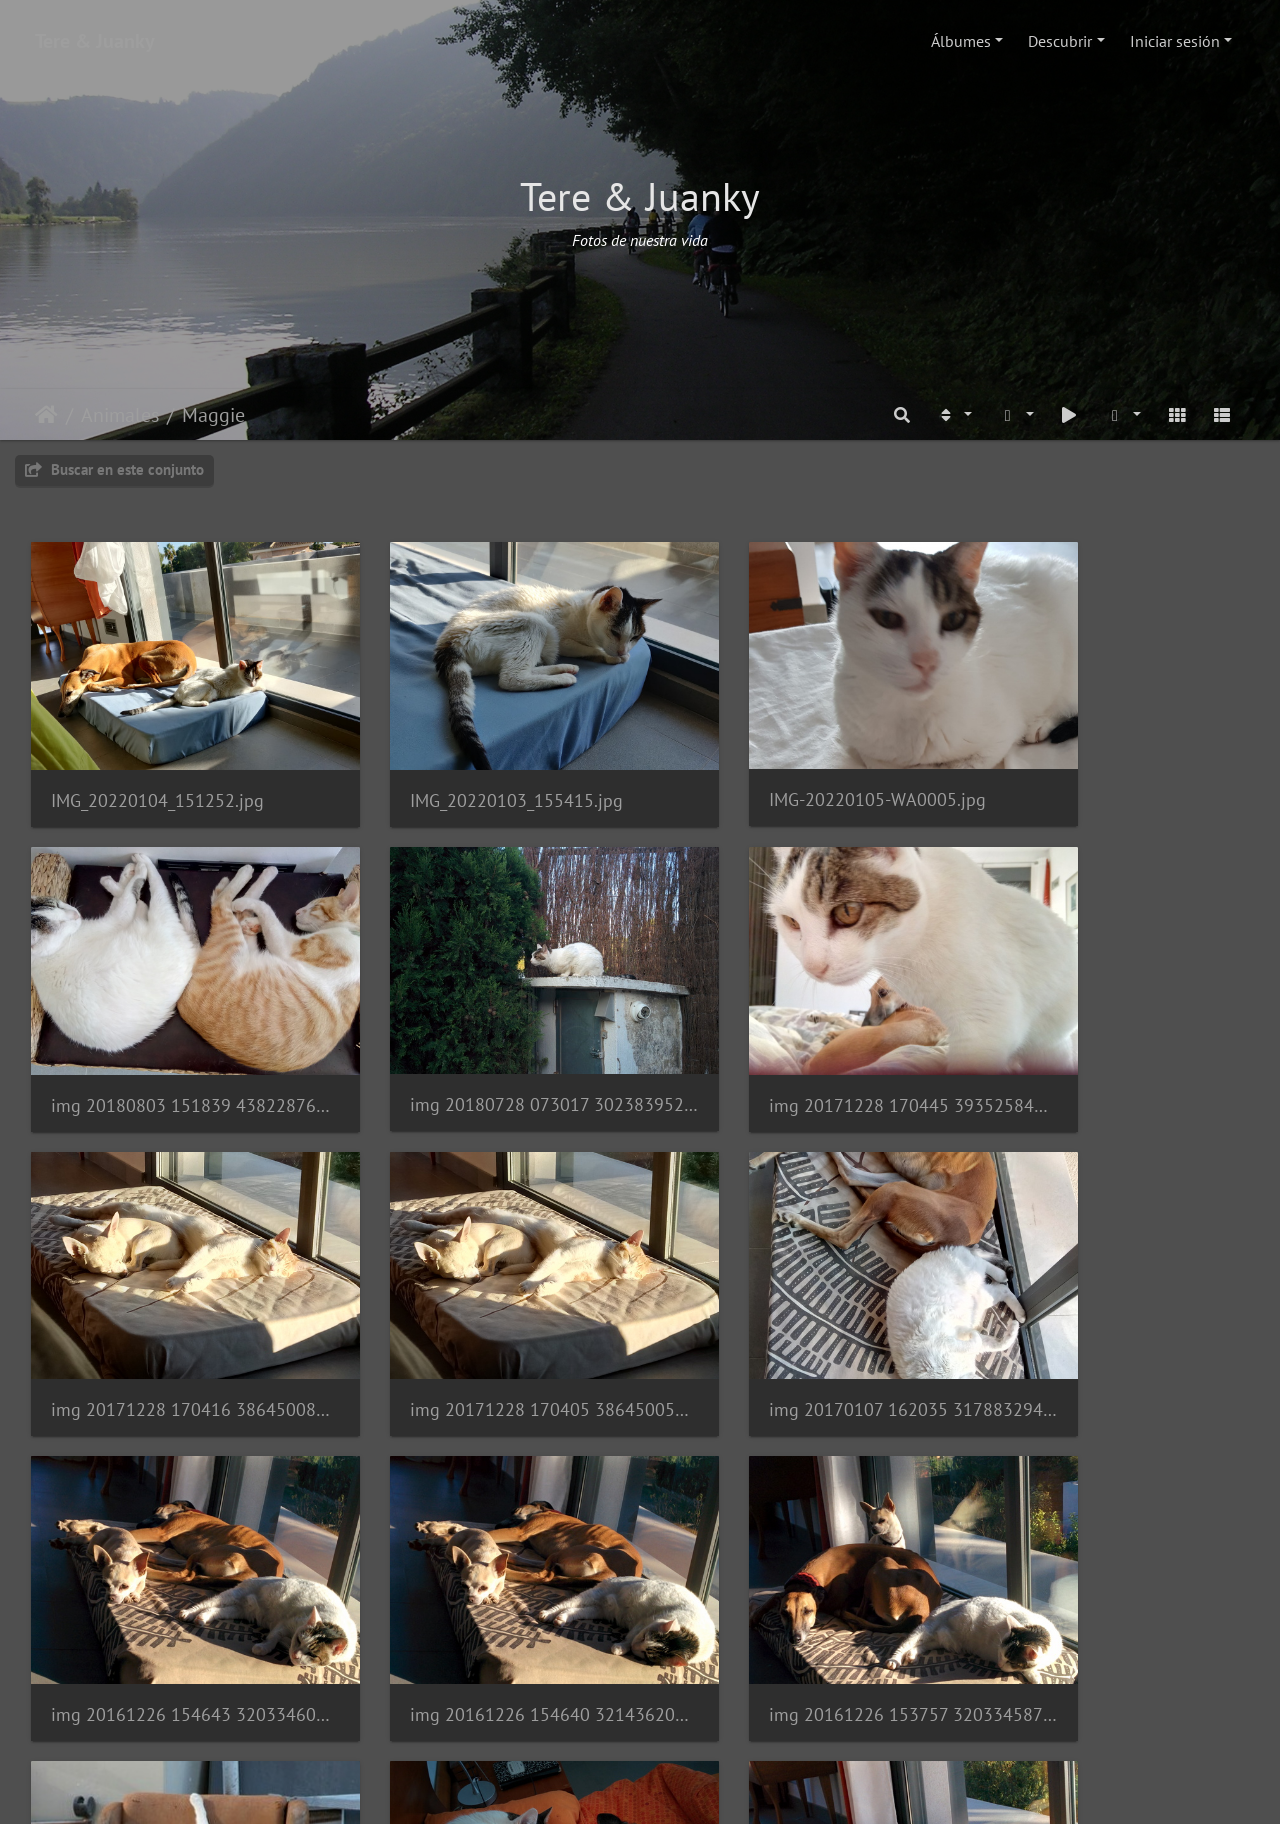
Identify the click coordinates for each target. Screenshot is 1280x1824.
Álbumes (961, 41)
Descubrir (1060, 41)
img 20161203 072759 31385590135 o (172, 1611)
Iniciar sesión (1175, 41)
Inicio (46, 415)
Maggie (213, 415)
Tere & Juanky (95, 41)
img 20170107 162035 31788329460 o (172, 1311)
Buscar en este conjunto (114, 469)
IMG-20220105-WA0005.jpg (783, 766)
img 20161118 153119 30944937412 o (796, 1583)
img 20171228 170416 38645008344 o (796, 1039)
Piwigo (699, 1790)
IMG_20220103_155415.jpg (469, 767)
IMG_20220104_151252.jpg (157, 767)
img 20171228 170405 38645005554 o (1108, 1039)
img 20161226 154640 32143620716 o (796, 1311)
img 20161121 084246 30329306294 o (484, 1583)
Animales (120, 415)
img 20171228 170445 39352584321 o (484, 1039)
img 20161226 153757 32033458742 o (1108, 1311)
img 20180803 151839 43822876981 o (1108, 767)
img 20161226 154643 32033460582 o (484, 1311)
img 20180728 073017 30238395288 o (172, 1039)
